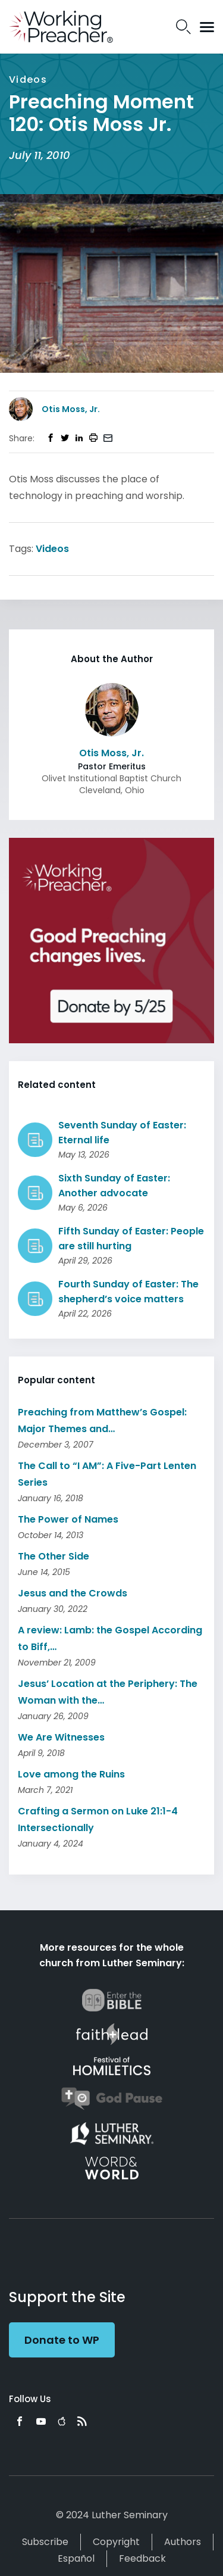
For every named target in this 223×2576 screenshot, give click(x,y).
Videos (52, 549)
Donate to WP (61, 2339)
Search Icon (183, 27)
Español (76, 2558)
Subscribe (45, 2542)
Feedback (142, 2558)
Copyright (116, 2542)
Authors (182, 2542)
